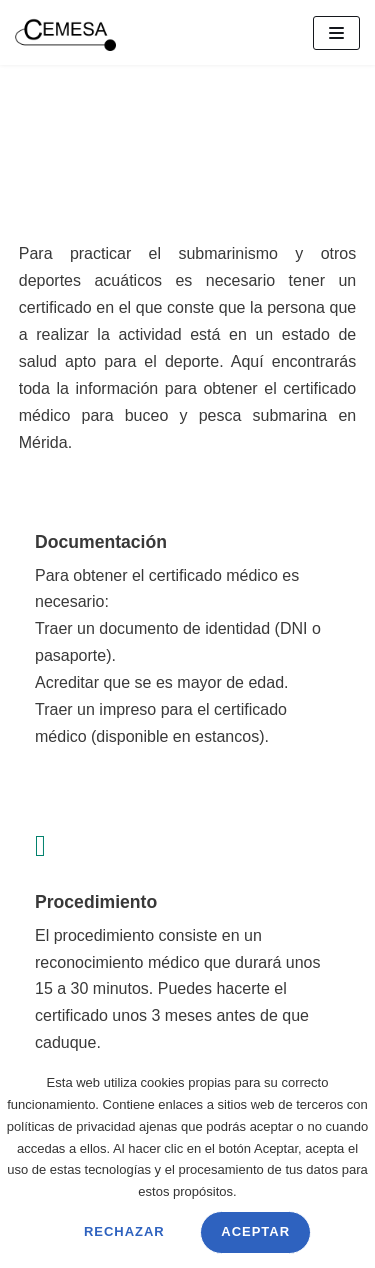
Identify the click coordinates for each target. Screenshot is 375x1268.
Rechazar (124, 1231)
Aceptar (255, 1231)
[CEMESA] (65, 32)
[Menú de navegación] (336, 33)
